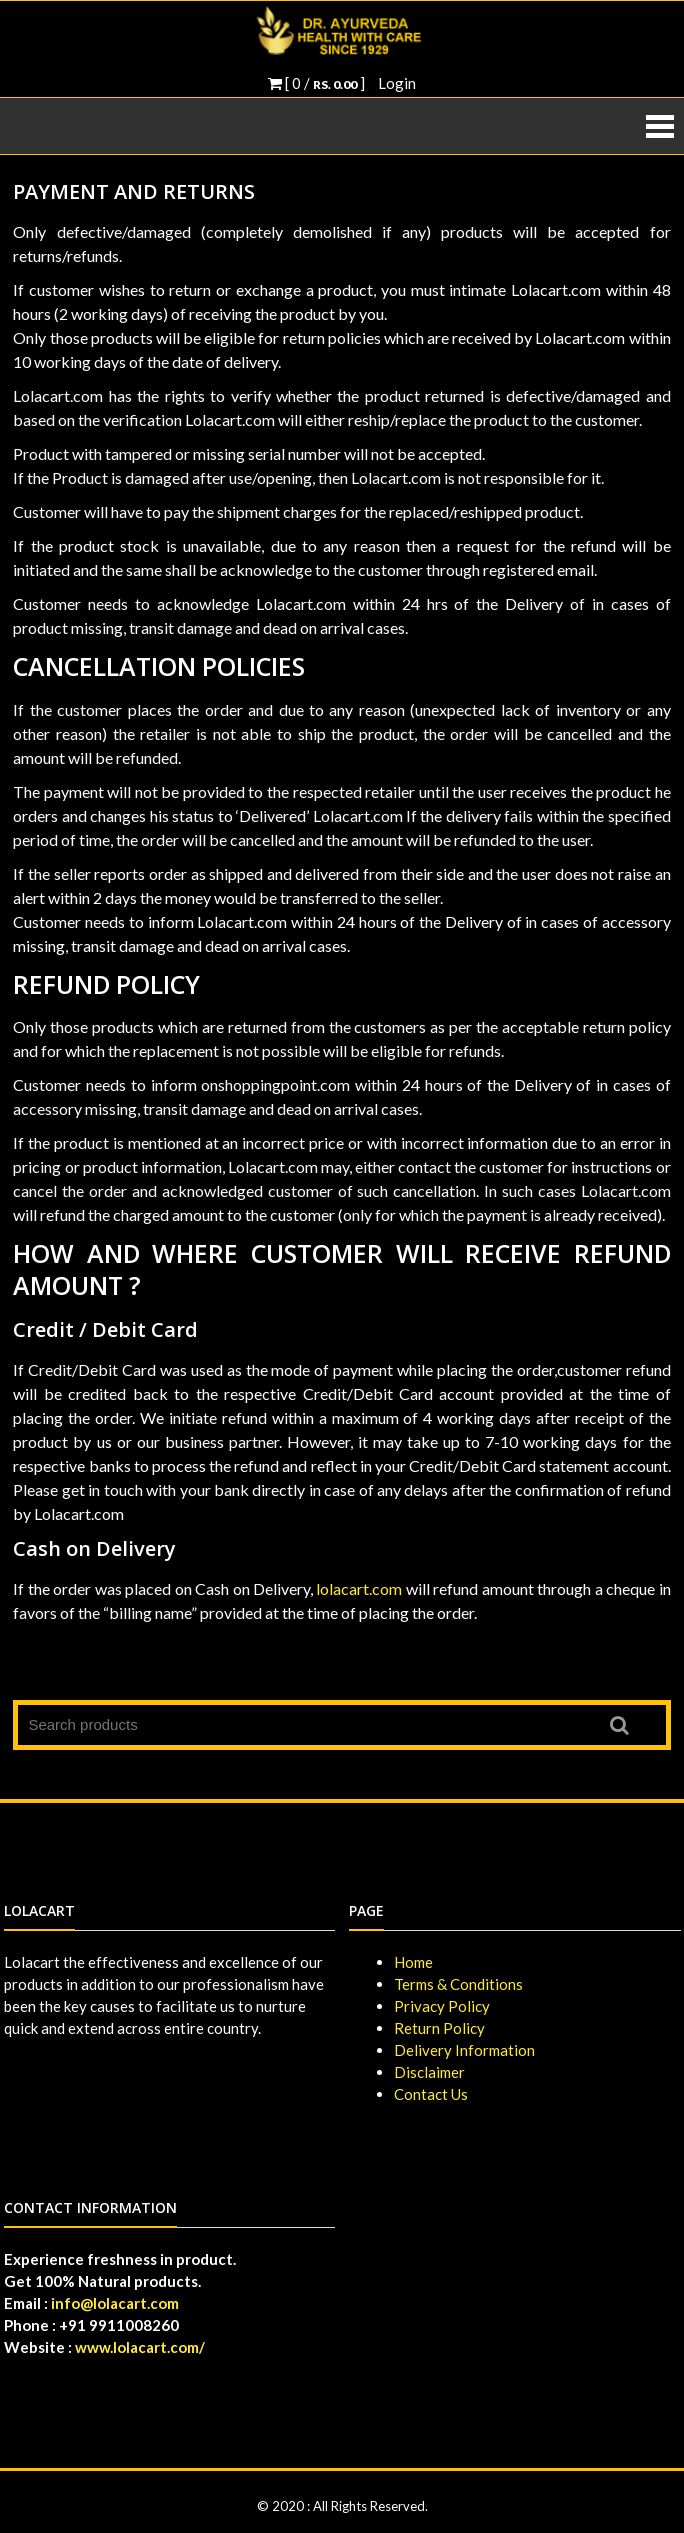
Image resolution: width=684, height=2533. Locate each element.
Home (413, 1962)
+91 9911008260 (119, 2325)
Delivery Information (464, 2050)
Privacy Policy (442, 2006)
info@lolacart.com (115, 2303)
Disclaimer (429, 2072)
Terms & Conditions (458, 1984)
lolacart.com (359, 1588)
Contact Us (431, 2094)
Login (397, 83)
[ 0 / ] (316, 83)
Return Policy (439, 2028)
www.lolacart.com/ (140, 2347)
